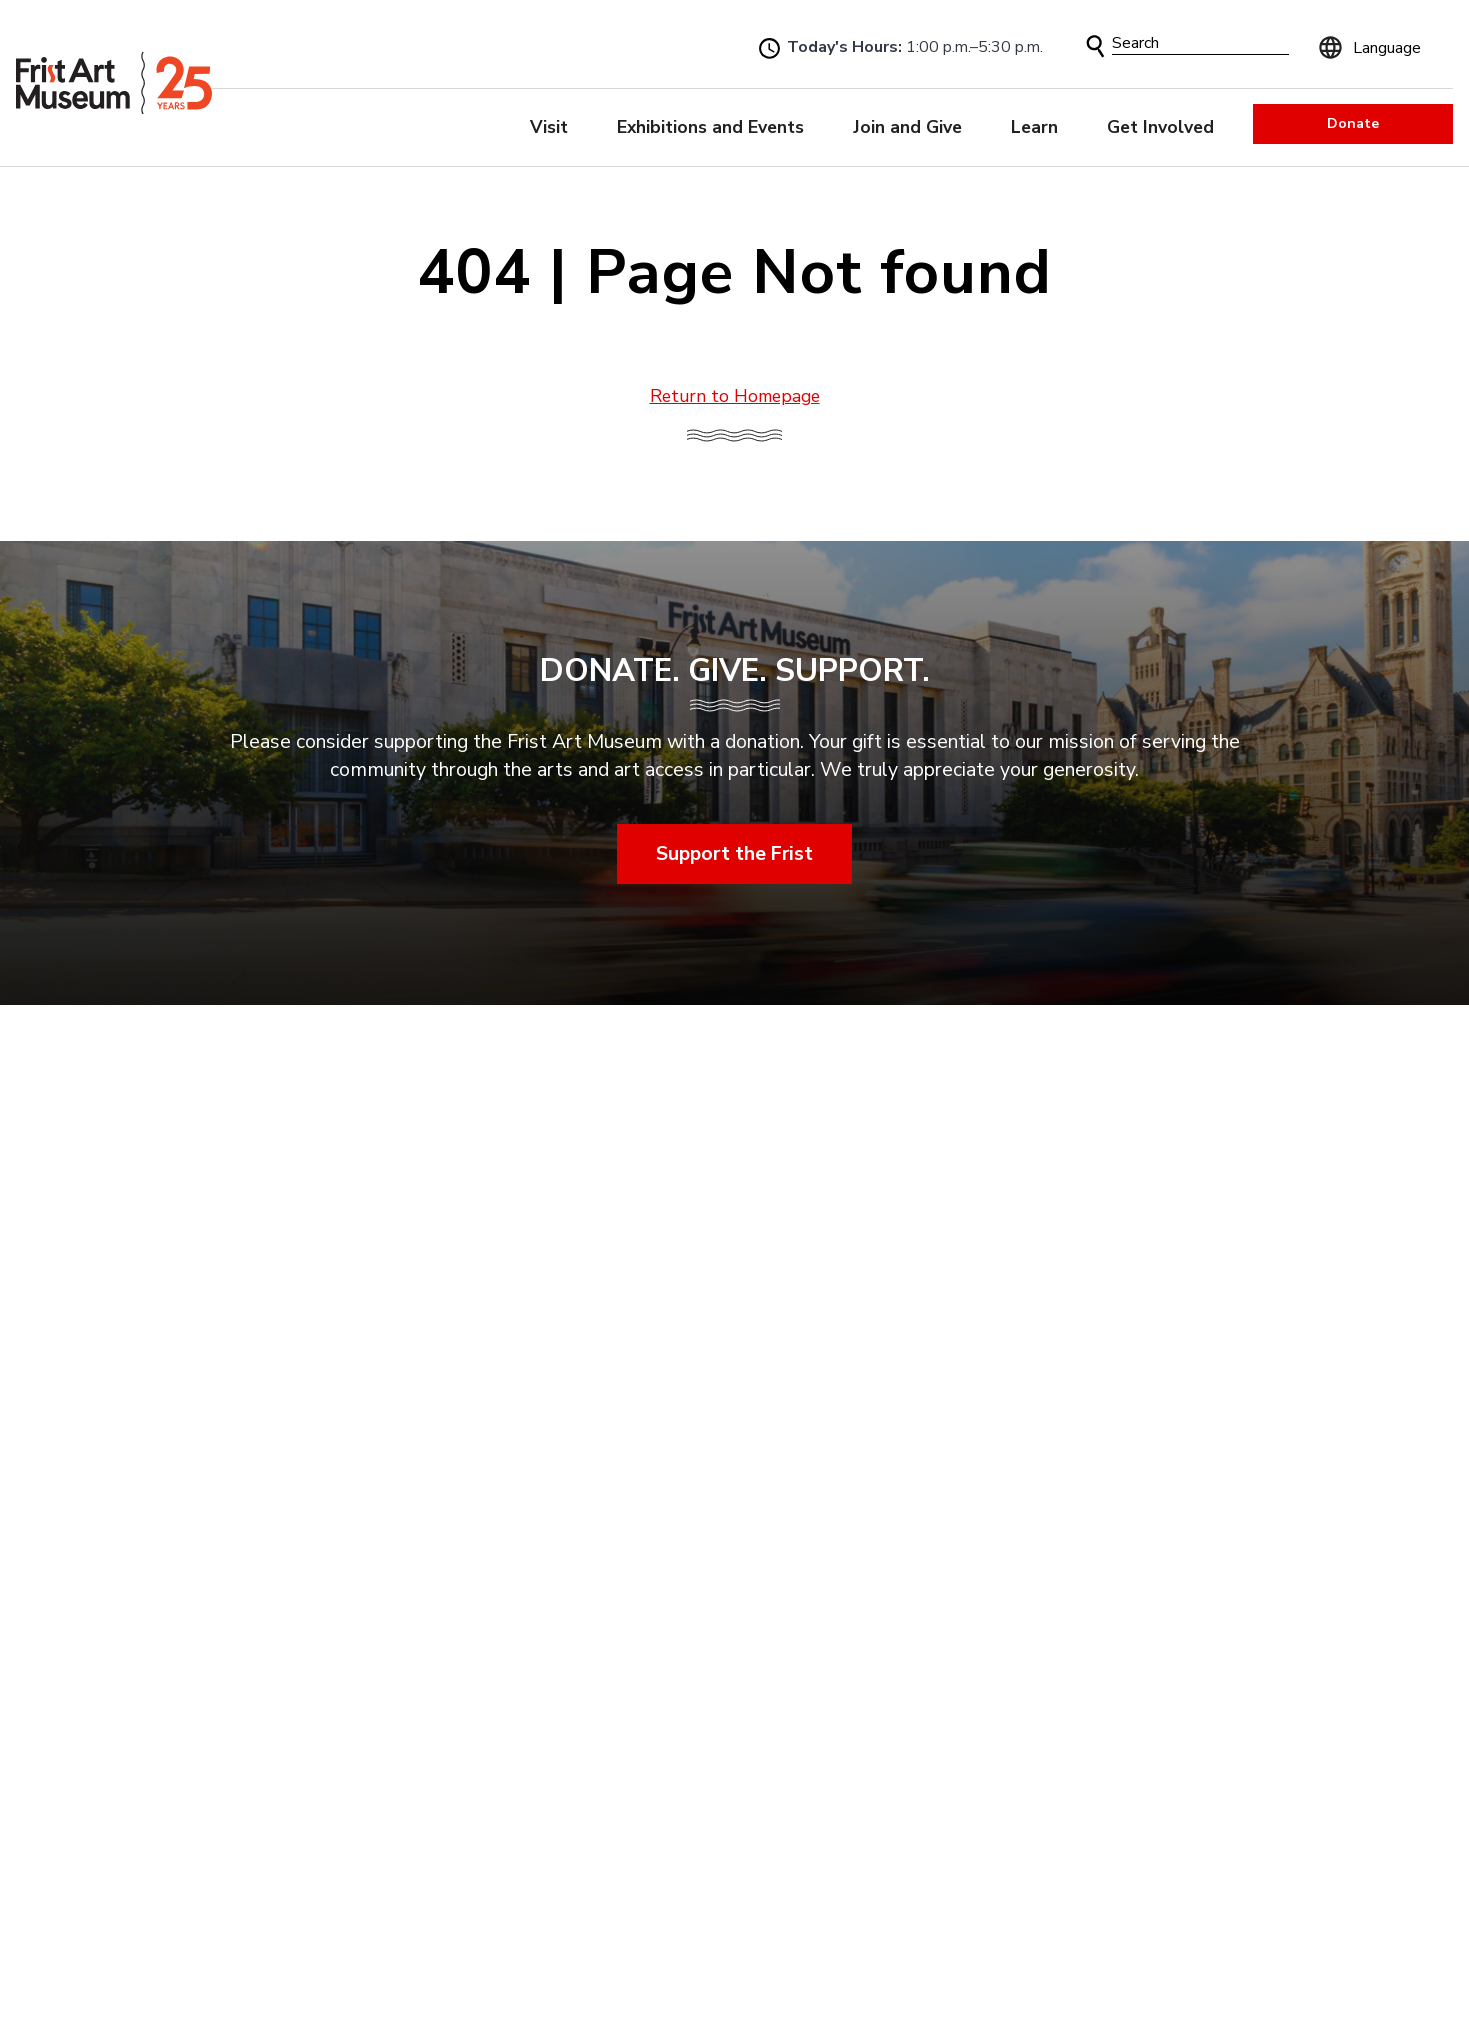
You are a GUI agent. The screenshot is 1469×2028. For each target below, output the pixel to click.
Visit (549, 127)
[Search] (1200, 43)
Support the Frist (734, 852)
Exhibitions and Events (710, 127)
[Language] (1381, 46)
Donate (1353, 123)
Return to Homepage (735, 396)
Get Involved (1160, 127)
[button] (1095, 46)
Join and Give (907, 127)
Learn (1034, 127)
